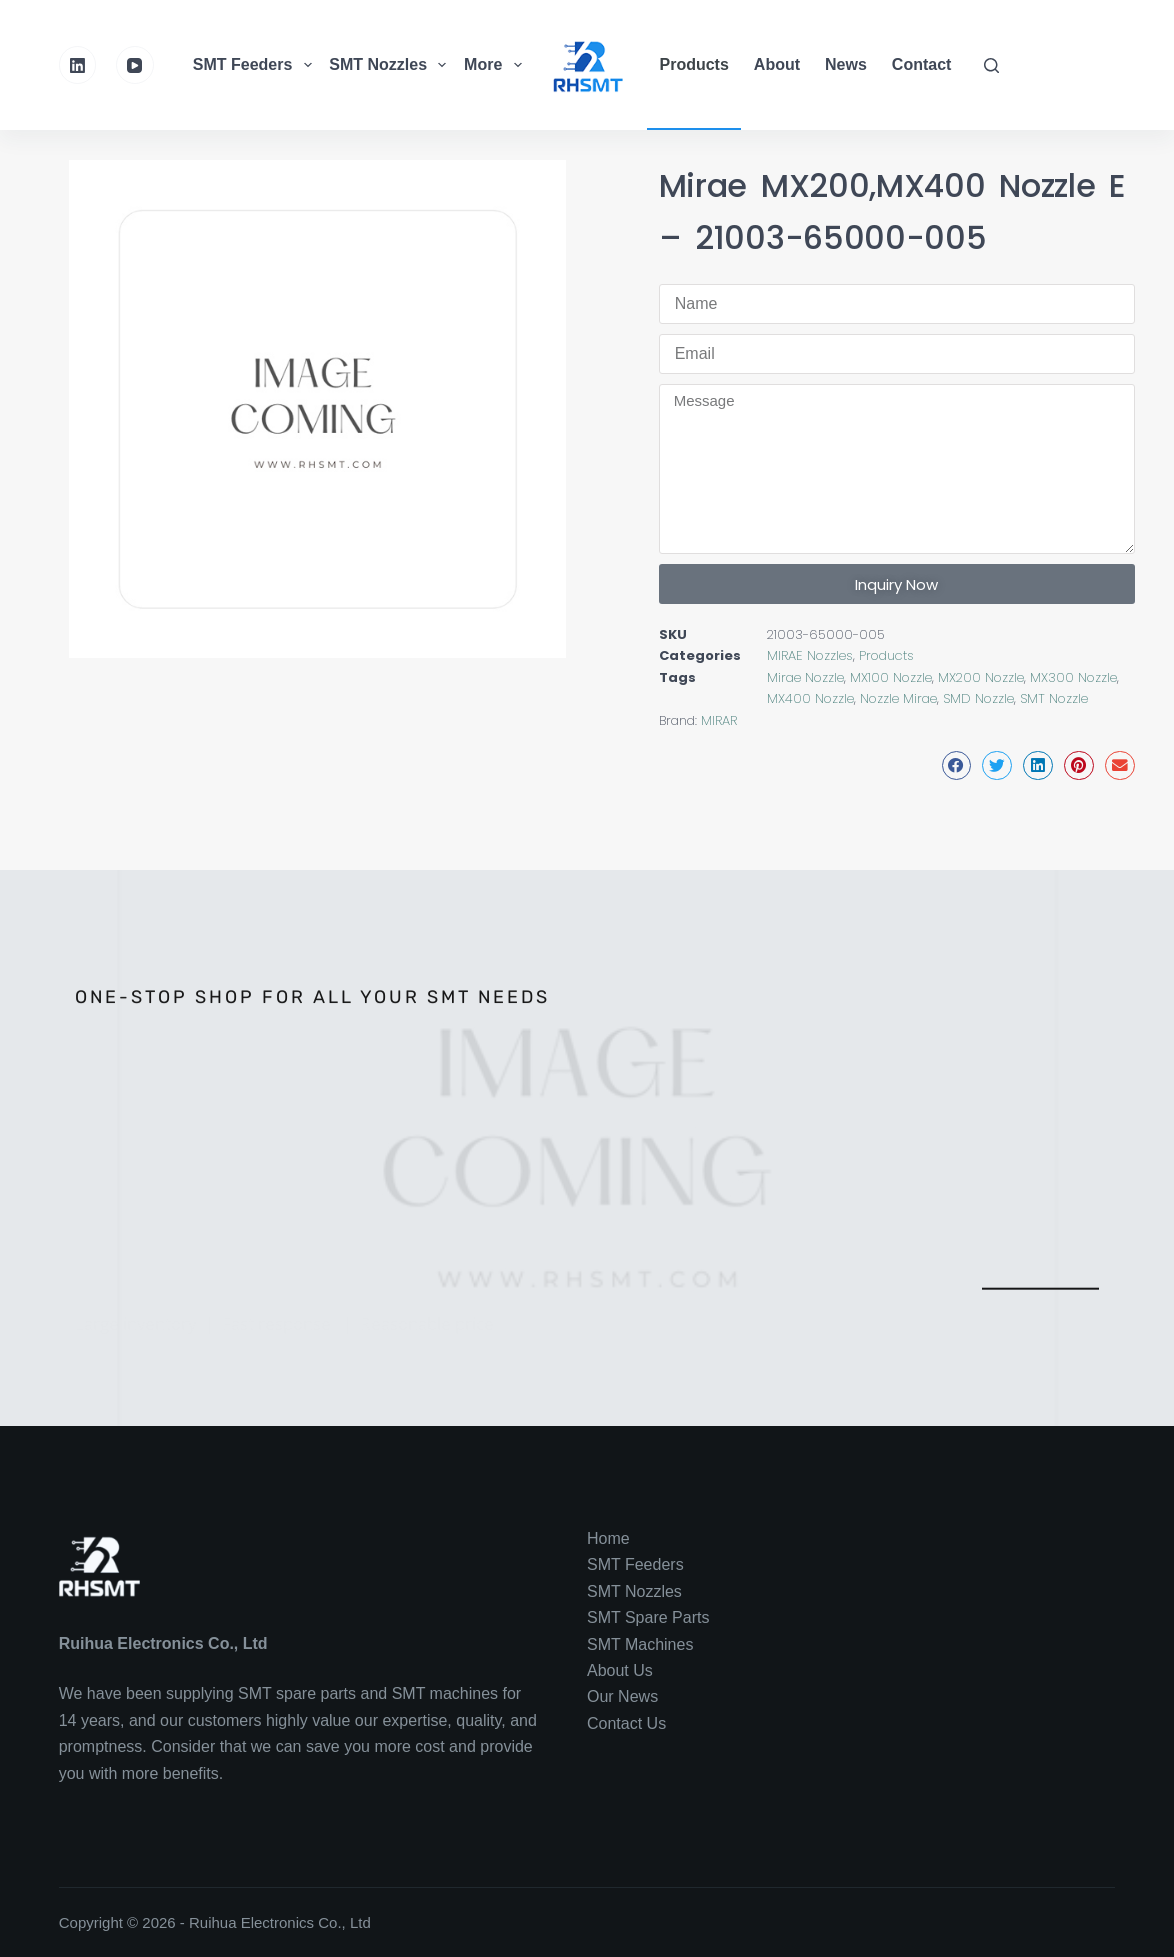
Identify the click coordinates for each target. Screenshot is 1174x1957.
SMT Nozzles (390, 65)
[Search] (991, 65)
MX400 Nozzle (810, 698)
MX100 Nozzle (891, 677)
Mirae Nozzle (805, 677)
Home (608, 1538)
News (846, 64)
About (777, 64)
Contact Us (626, 1723)
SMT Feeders (255, 65)
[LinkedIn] (78, 65)
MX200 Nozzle (981, 677)
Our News (622, 1696)
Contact (922, 64)
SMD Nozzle (978, 698)
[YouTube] (135, 65)
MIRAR (719, 720)
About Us (620, 1670)
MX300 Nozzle (1073, 677)
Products (694, 64)
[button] (957, 765)
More (495, 65)
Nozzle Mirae (898, 698)
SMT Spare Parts (648, 1617)
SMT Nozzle (1054, 698)
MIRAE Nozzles (810, 655)
